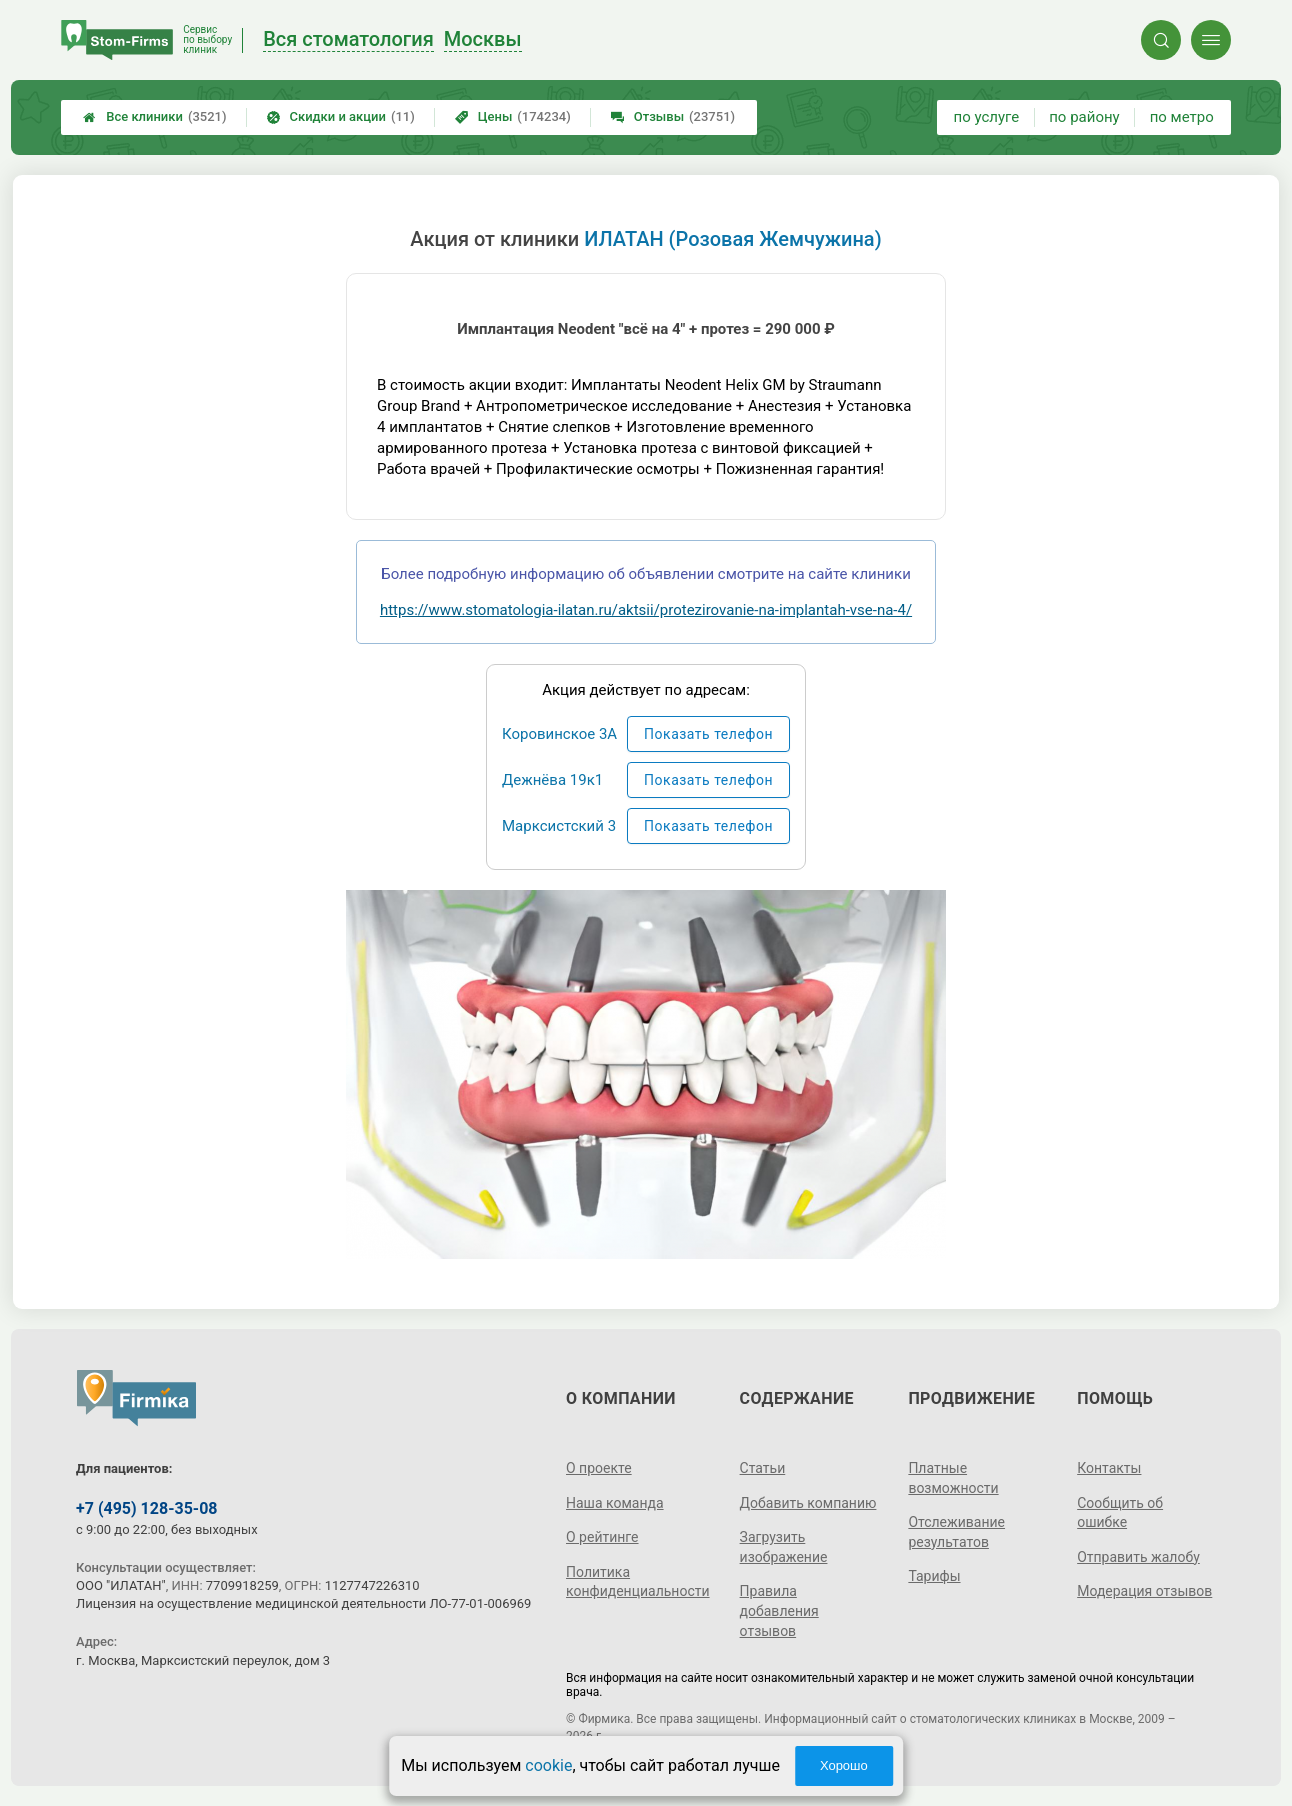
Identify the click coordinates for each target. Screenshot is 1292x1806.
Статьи (763, 1468)
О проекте (599, 1468)
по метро (1182, 117)
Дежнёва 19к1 (552, 780)
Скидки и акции (341, 117)
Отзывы (673, 117)
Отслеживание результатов (956, 1532)
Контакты (1109, 1468)
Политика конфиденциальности (638, 1582)
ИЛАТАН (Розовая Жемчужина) (732, 239)
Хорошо (844, 1765)
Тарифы (934, 1576)
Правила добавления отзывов (779, 1610)
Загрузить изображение (784, 1547)
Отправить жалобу (1138, 1557)
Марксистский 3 (559, 826)
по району (1084, 117)
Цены (513, 117)
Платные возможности (953, 1478)
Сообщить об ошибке (1120, 1513)
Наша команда (615, 1503)
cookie (548, 1765)
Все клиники (154, 117)
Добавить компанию (808, 1503)
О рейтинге (602, 1537)
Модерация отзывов (1144, 1591)
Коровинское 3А (559, 734)
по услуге (987, 117)
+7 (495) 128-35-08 (146, 1508)
